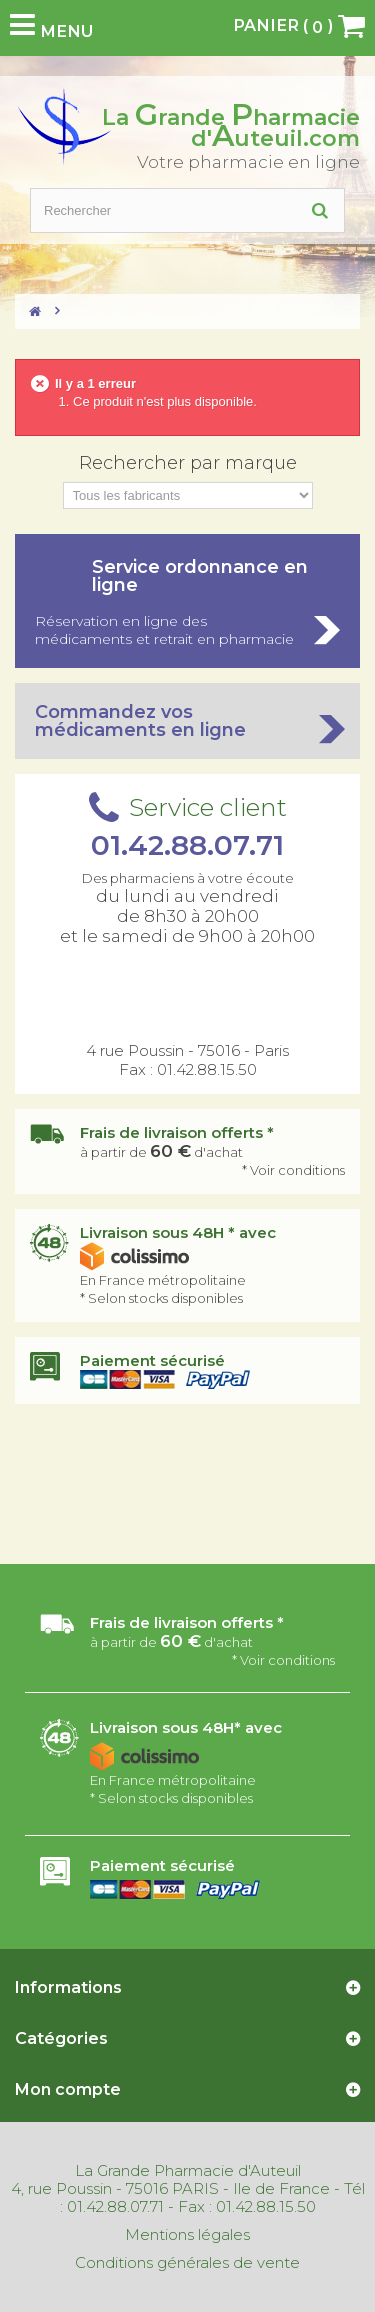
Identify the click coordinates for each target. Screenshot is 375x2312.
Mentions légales (187, 2235)
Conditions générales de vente (187, 2263)
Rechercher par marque (188, 463)
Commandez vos (187, 721)
